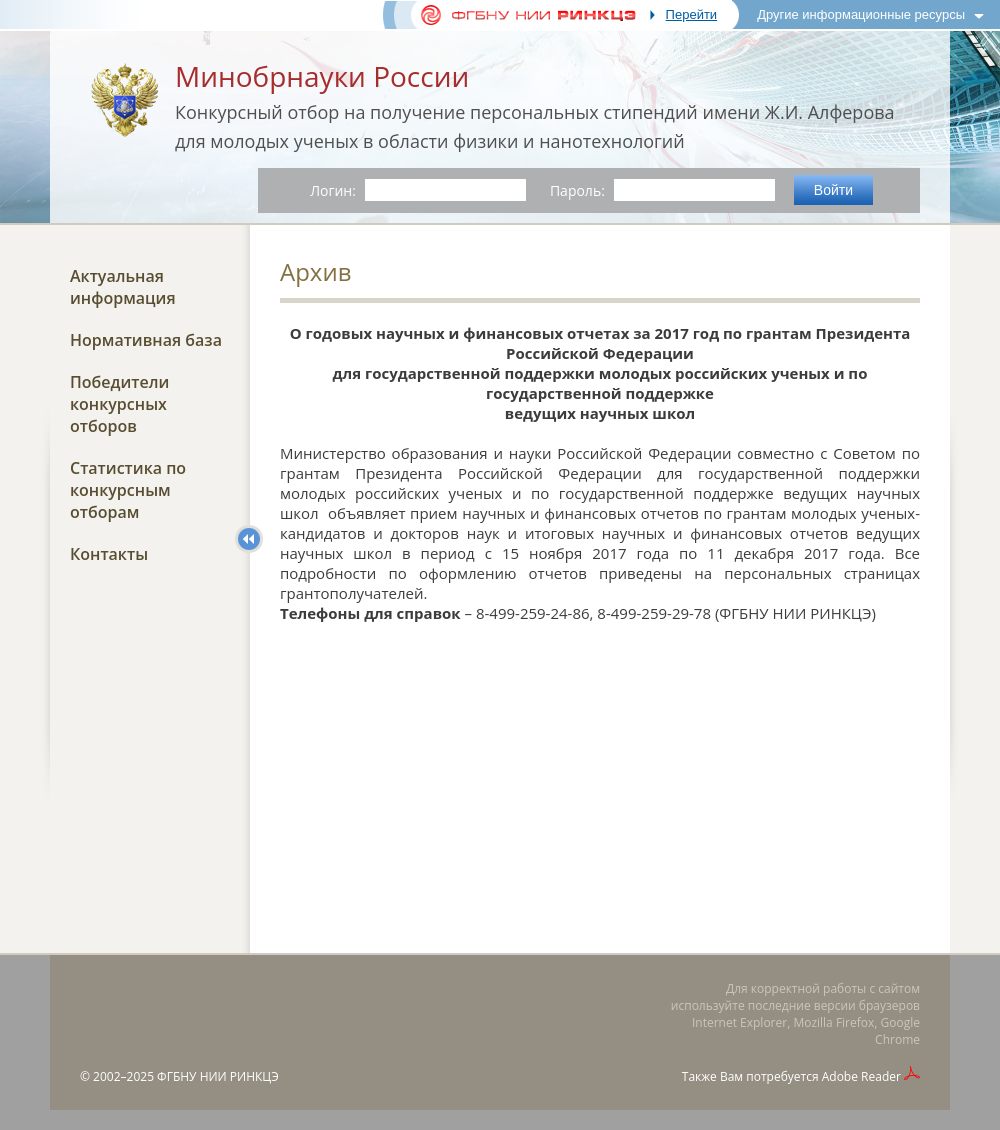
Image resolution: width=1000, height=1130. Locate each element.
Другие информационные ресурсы (861, 14)
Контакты (109, 554)
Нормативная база (146, 340)
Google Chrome (897, 1031)
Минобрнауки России (322, 76)
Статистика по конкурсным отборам (128, 490)
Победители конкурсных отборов (119, 404)
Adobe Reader (861, 1076)
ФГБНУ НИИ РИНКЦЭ (218, 1076)
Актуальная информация (123, 287)
